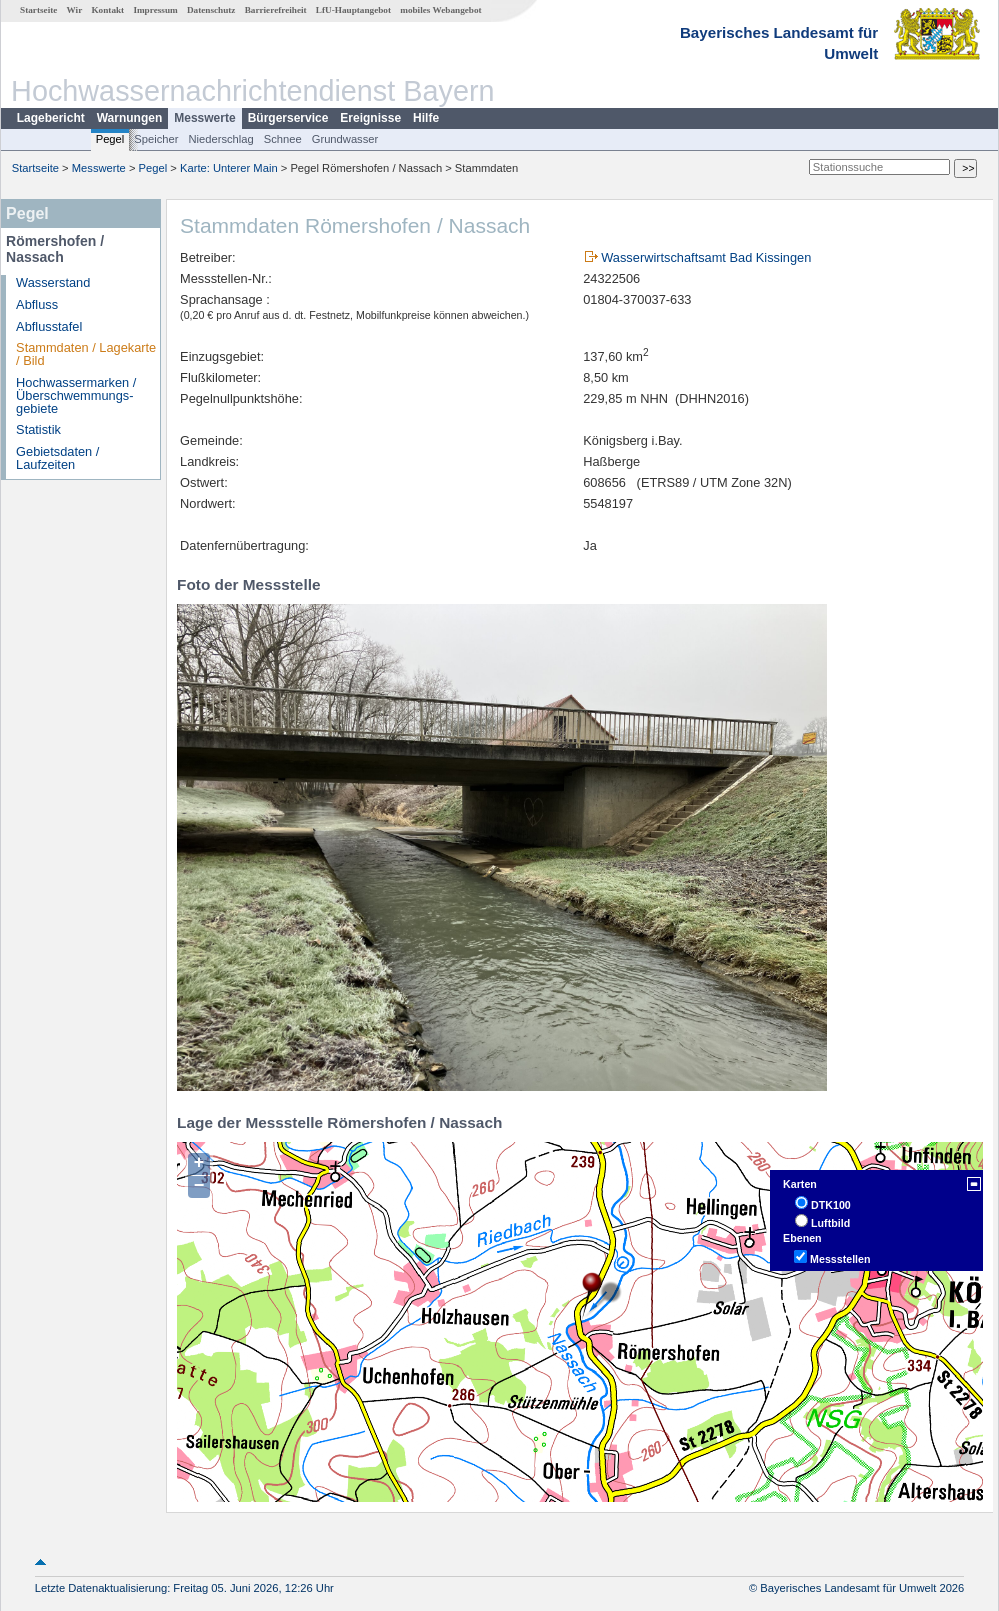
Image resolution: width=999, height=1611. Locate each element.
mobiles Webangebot (440, 10)
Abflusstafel (49, 326)
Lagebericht (51, 118)
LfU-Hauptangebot (353, 10)
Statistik (38, 429)
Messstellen (840, 1259)
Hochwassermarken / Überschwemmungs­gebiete (76, 395)
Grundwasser (345, 139)
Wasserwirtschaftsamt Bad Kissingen (706, 257)
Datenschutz (211, 10)
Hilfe (426, 118)
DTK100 (831, 1205)
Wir (75, 10)
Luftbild (830, 1223)
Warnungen (130, 118)
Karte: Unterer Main (229, 168)
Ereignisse (370, 118)
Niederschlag (220, 139)
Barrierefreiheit (276, 10)
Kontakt (107, 10)
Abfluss (37, 304)
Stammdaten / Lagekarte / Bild (86, 354)
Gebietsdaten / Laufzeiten (57, 458)
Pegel (110, 139)
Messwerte (204, 118)
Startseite (38, 10)
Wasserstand (53, 282)
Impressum (155, 10)
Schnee (283, 139)
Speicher (156, 139)
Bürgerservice (288, 118)
